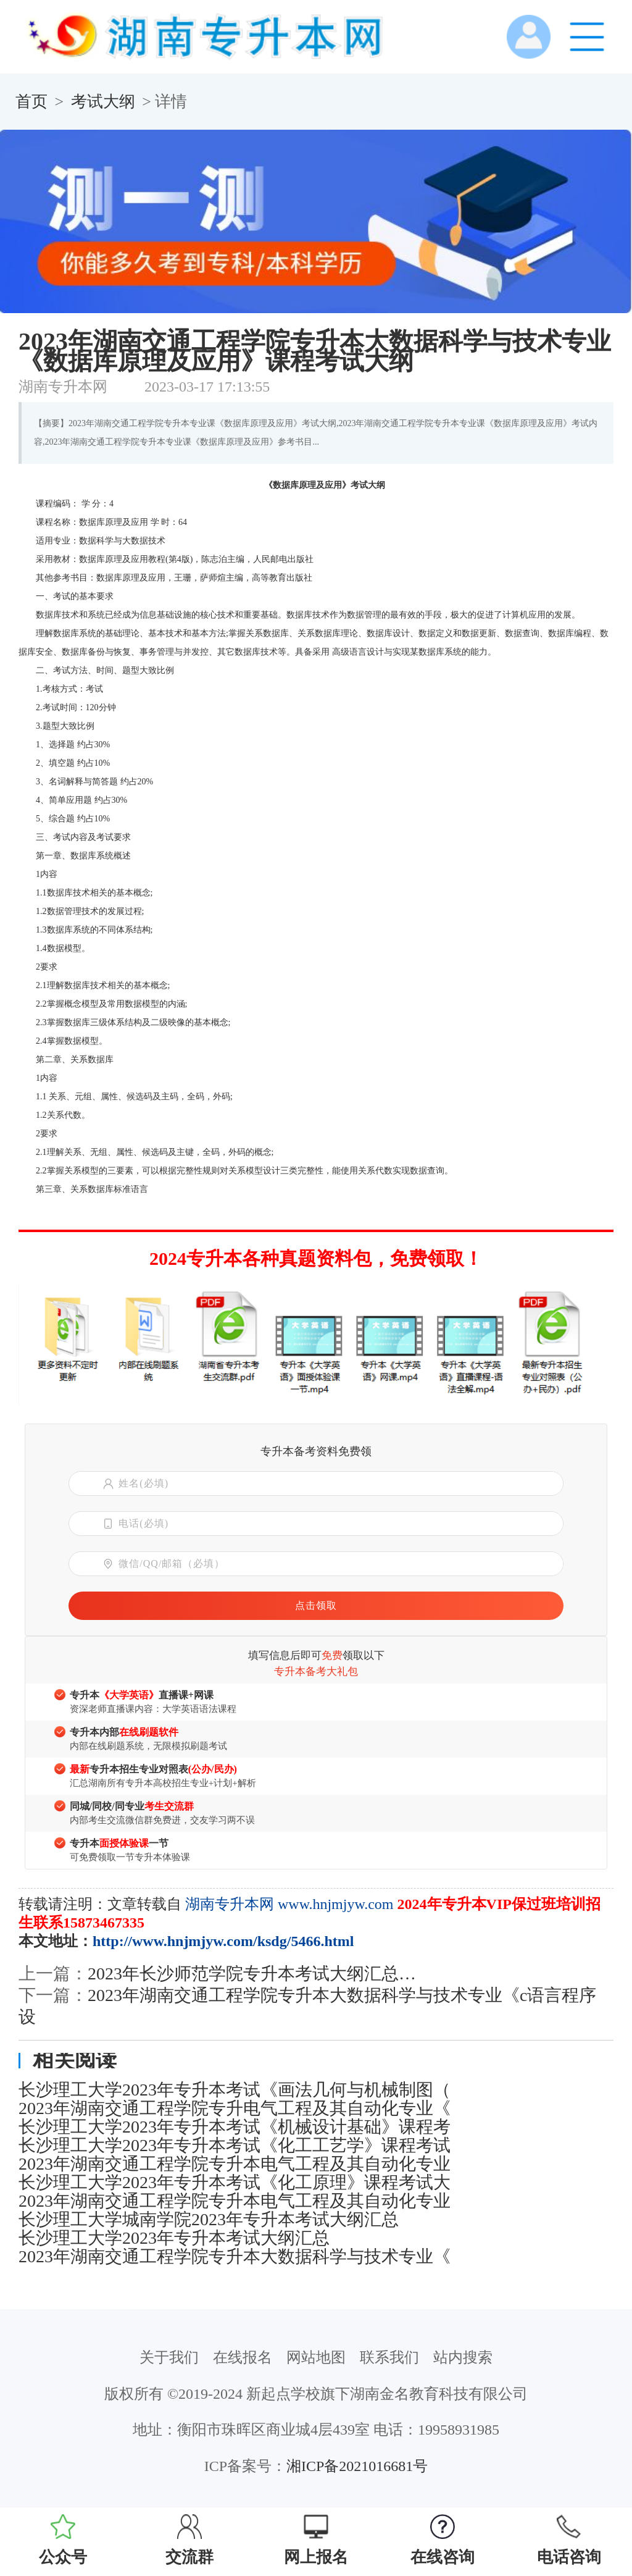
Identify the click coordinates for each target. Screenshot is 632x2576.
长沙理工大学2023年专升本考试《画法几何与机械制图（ (235, 2090)
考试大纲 (103, 102)
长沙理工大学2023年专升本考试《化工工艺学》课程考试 (235, 2145)
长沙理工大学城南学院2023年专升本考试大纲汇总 (209, 2219)
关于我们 (169, 2357)
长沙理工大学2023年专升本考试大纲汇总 (174, 2238)
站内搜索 (463, 2357)
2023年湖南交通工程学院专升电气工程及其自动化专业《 (235, 2108)
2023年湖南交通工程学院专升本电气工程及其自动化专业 (235, 2164)
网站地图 (316, 2357)
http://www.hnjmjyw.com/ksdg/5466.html (223, 1941)
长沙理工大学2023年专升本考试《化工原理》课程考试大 (235, 2182)
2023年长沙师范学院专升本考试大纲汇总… (252, 1973)
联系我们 (389, 2357)
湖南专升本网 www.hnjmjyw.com (289, 1904)
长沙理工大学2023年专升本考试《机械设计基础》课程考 (235, 2127)
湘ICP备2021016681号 (357, 2466)
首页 (31, 102)
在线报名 (242, 2357)
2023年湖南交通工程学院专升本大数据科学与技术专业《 (235, 2256)
